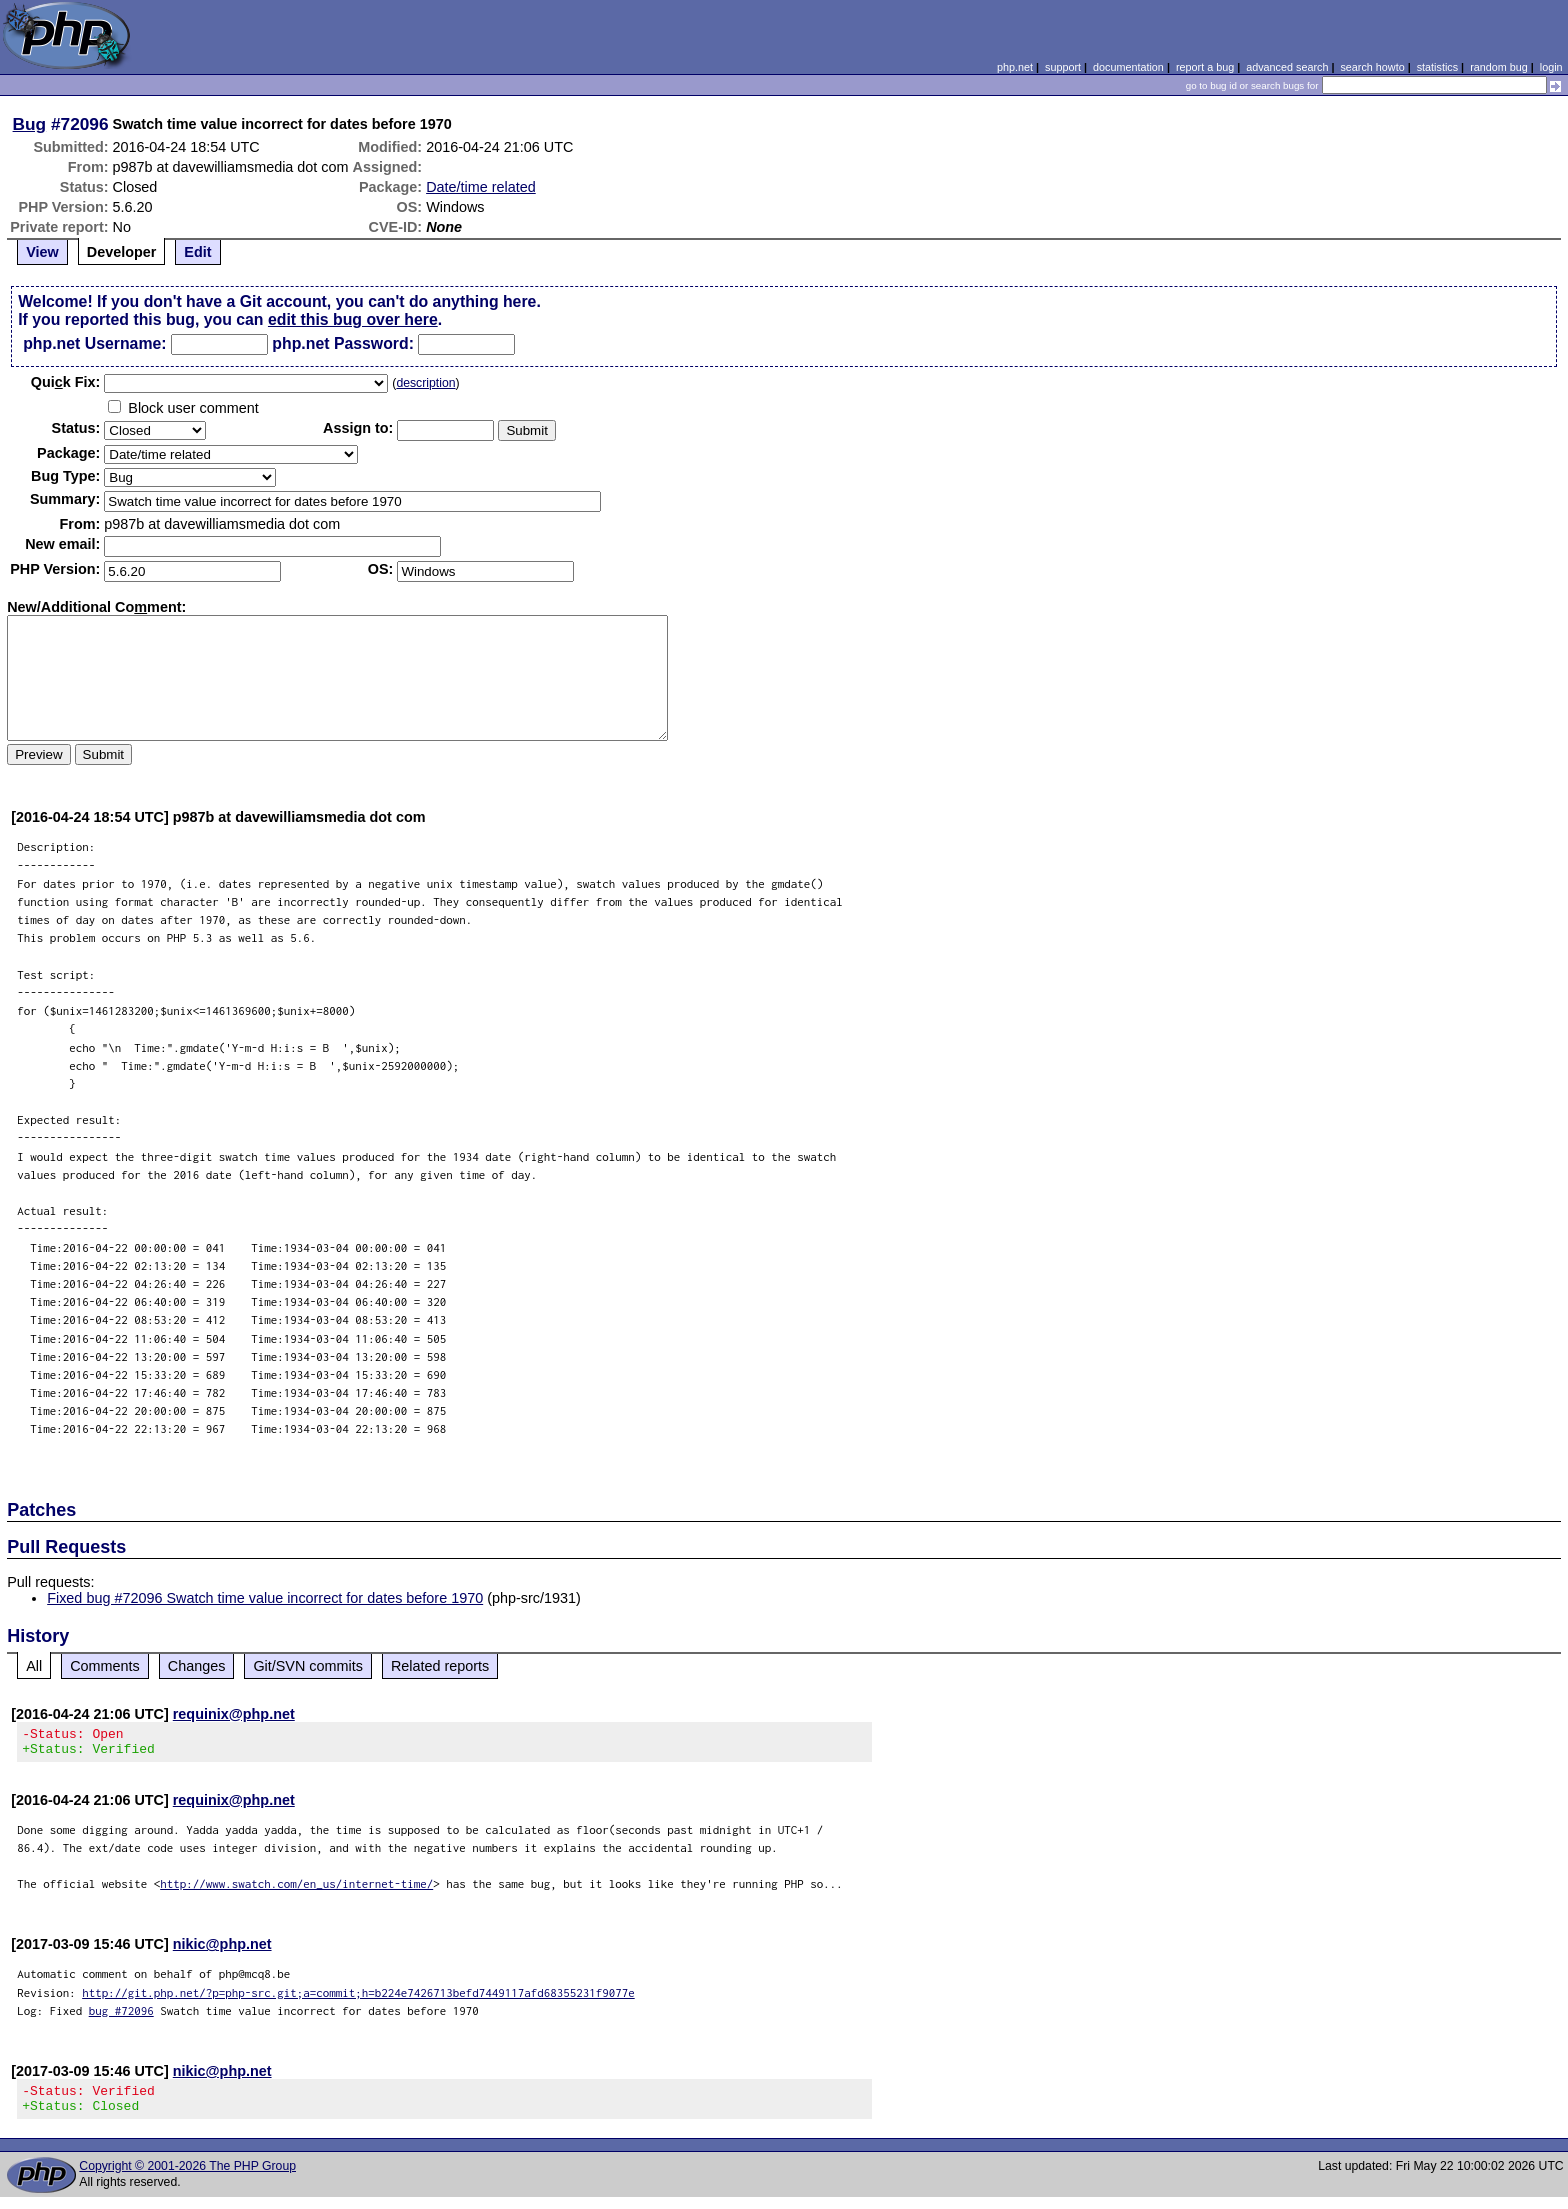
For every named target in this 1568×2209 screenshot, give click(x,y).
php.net (1015, 67)
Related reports (440, 1666)
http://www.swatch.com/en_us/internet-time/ (296, 1889)
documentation (1128, 67)
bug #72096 (121, 2016)
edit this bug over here (353, 319)
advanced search (1287, 67)
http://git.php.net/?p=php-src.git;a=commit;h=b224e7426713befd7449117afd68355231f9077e (358, 1998)
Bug (30, 124)
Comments (105, 1666)
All (34, 1666)
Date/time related (481, 187)
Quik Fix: (66, 382)
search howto (1372, 67)
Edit (197, 252)
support (1063, 67)
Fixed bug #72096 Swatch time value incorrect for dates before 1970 (265, 1598)
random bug (1499, 67)
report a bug (1205, 67)
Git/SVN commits (308, 1666)
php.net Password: (343, 343)
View (42, 252)
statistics (1437, 67)
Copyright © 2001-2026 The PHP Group (187, 2178)
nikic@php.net (222, 1950)
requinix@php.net (234, 1714)
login (1551, 67)
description (425, 383)
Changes (197, 1666)
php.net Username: (94, 343)
